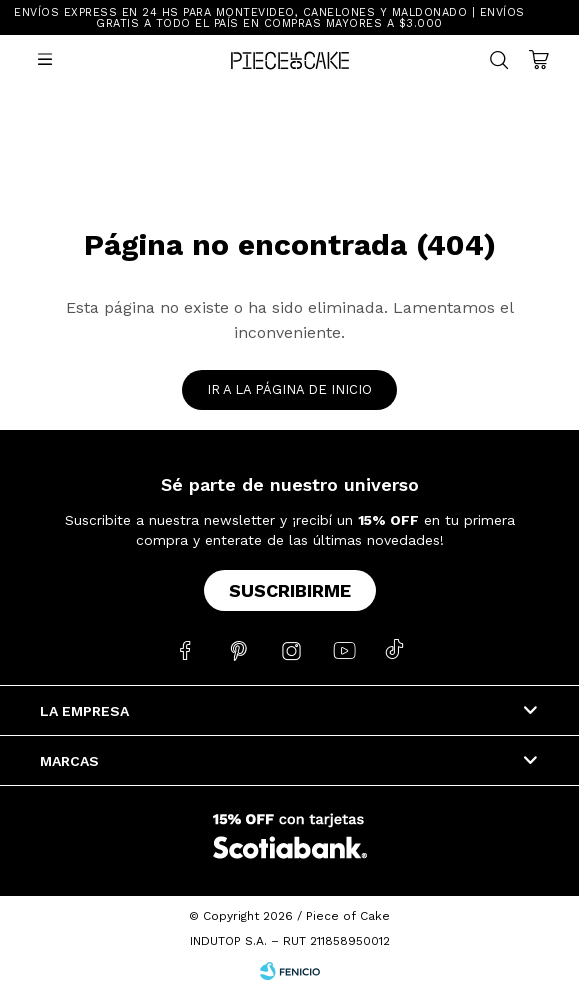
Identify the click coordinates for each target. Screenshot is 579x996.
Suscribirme (290, 590)
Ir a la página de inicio (289, 389)
